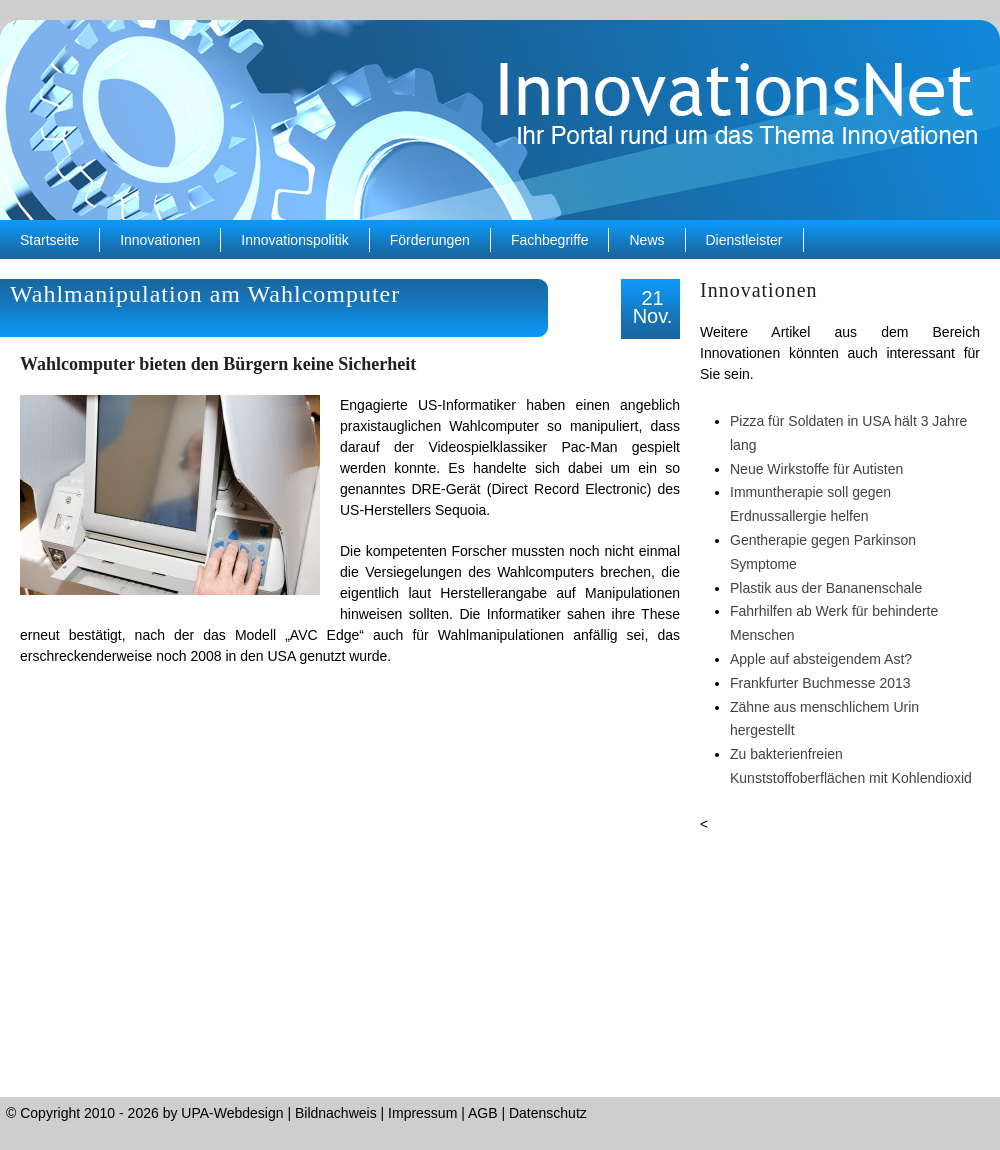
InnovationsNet (500, 120)
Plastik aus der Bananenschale (826, 588)
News (646, 240)
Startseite (49, 240)
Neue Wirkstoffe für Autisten (816, 469)
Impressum (422, 1113)
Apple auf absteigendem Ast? (821, 659)
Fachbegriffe (550, 240)
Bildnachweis (336, 1113)
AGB (483, 1113)
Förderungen (430, 240)
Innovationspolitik (294, 240)
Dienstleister (744, 240)
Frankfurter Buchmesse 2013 (820, 683)
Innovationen (160, 240)
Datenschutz (548, 1113)
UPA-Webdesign (232, 1113)
